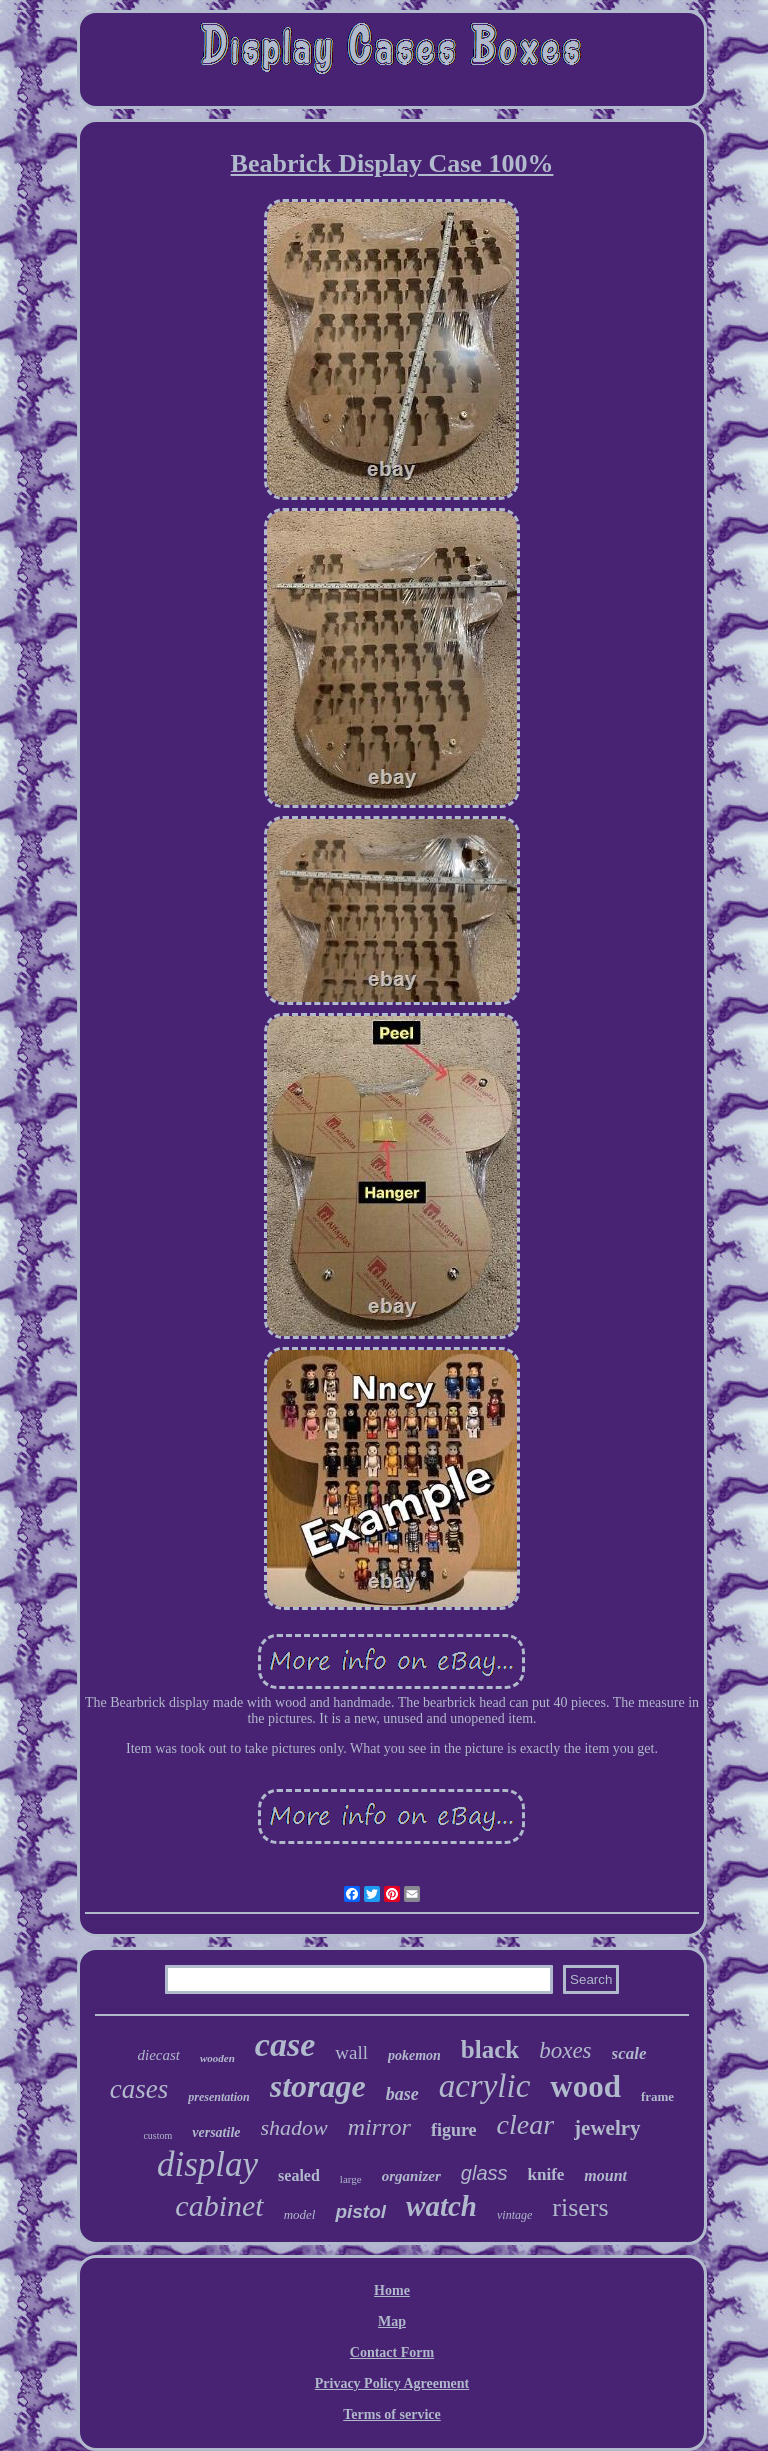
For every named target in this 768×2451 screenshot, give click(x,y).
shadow (294, 2127)
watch (441, 2206)
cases (139, 2089)
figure (454, 2130)
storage (318, 2086)
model (300, 2214)
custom (157, 2135)
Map (392, 2321)
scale (629, 2053)
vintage (514, 2215)
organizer (411, 2176)
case (285, 2044)
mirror (379, 2127)
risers (580, 2207)
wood (585, 2086)
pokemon (414, 2055)
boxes (565, 2050)
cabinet (219, 2205)
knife (546, 2174)
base (402, 2094)
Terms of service (391, 2414)
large (351, 2179)
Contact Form (392, 2352)
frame (657, 2096)
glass (484, 2173)
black (490, 2049)
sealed (299, 2175)
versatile (216, 2132)
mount (605, 2175)
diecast (158, 2055)
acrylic (485, 2086)
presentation (218, 2097)
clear (526, 2124)
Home (392, 2290)
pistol (360, 2211)
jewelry (607, 2128)
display (207, 2164)
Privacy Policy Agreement (392, 2383)
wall (351, 2052)
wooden (217, 2058)
